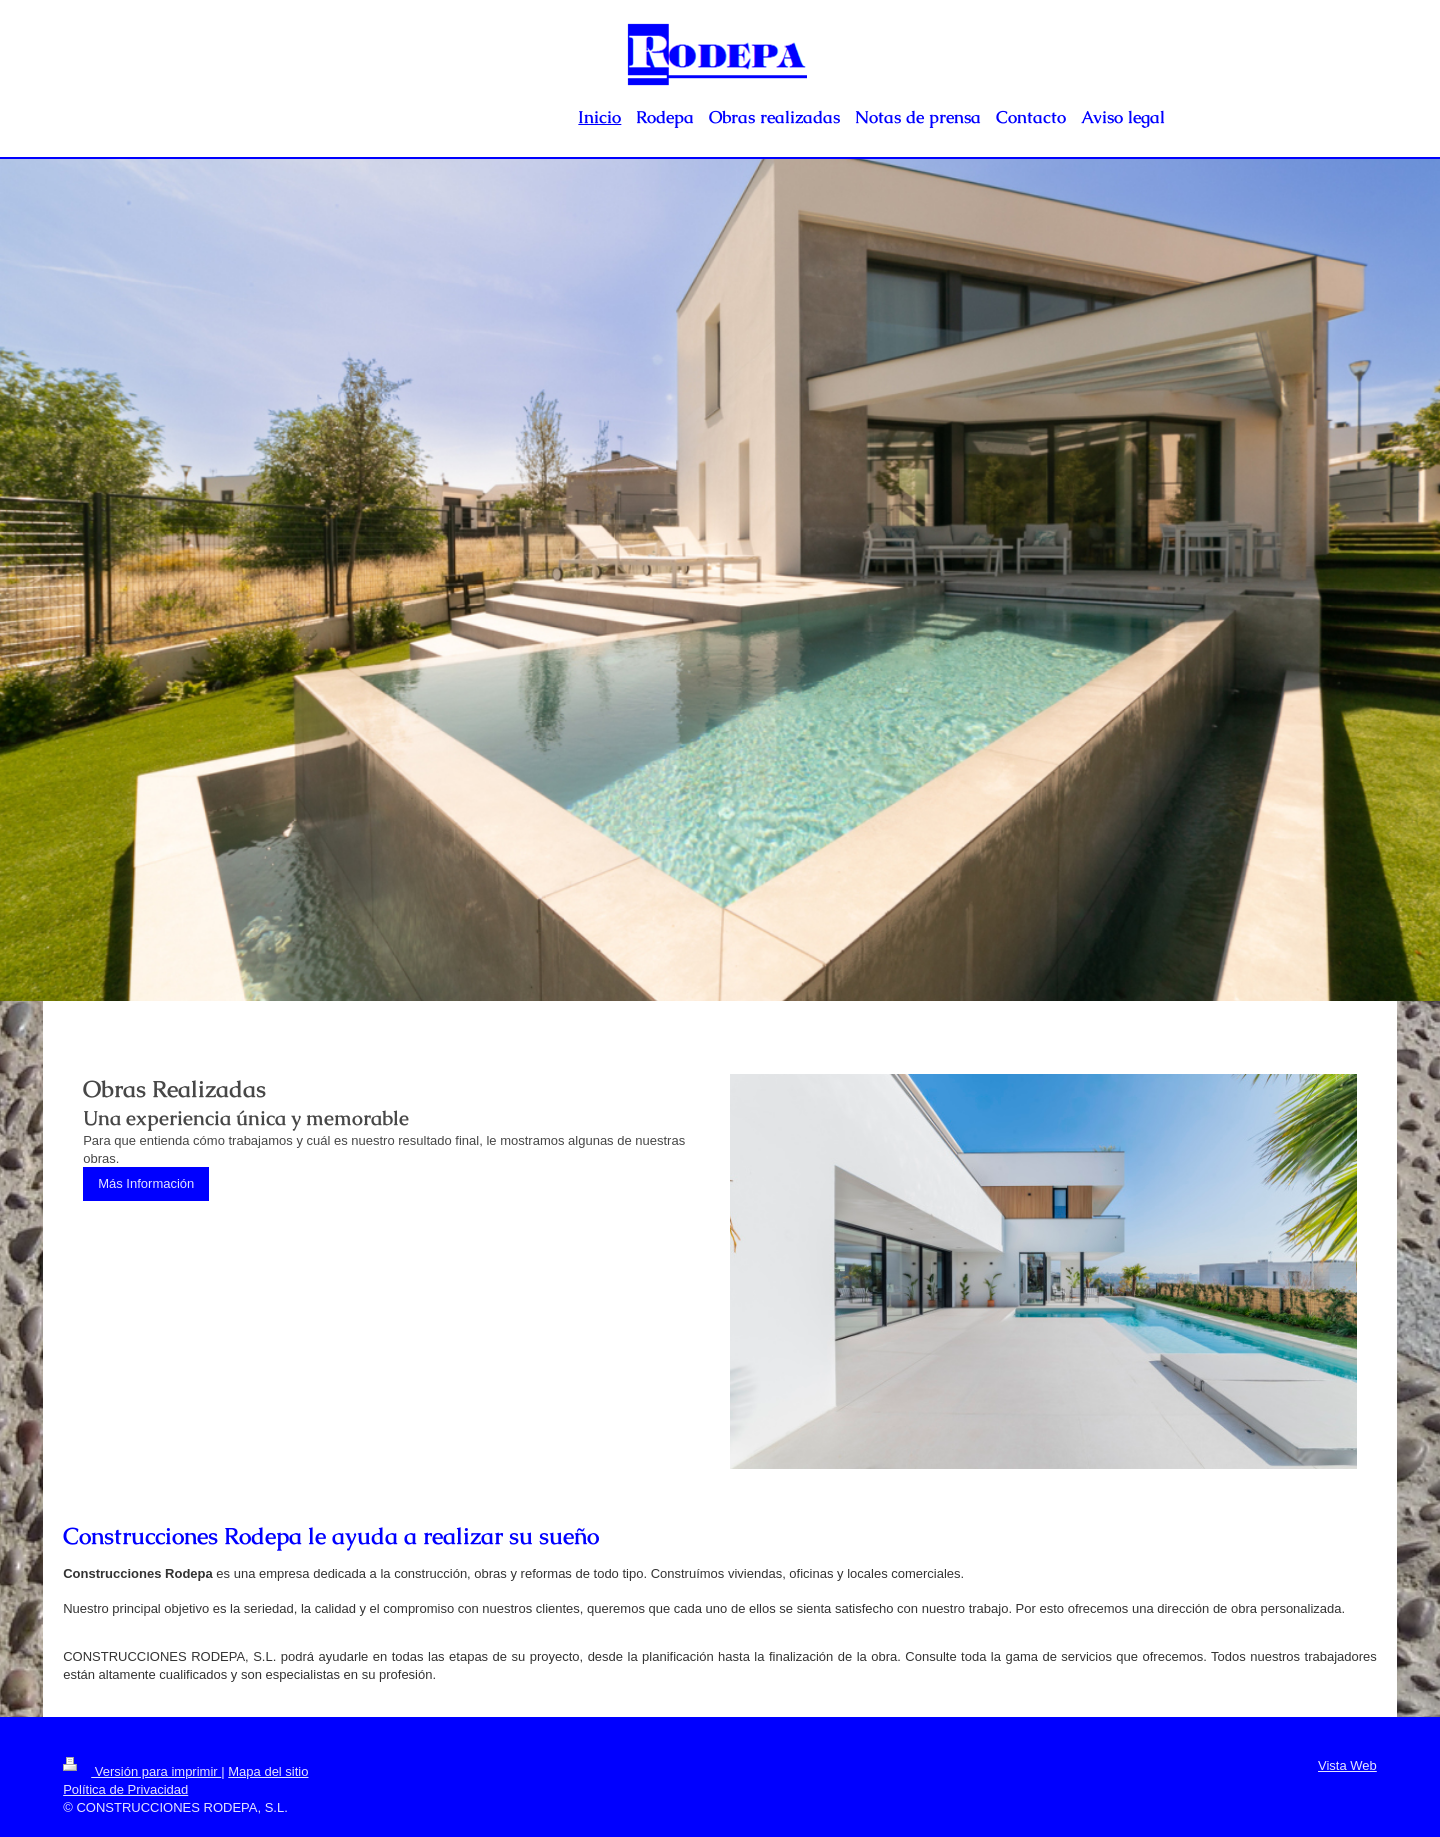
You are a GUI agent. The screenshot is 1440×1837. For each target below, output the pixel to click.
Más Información (146, 1183)
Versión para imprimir (142, 1771)
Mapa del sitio (268, 1771)
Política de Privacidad (125, 1789)
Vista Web (1347, 1765)
